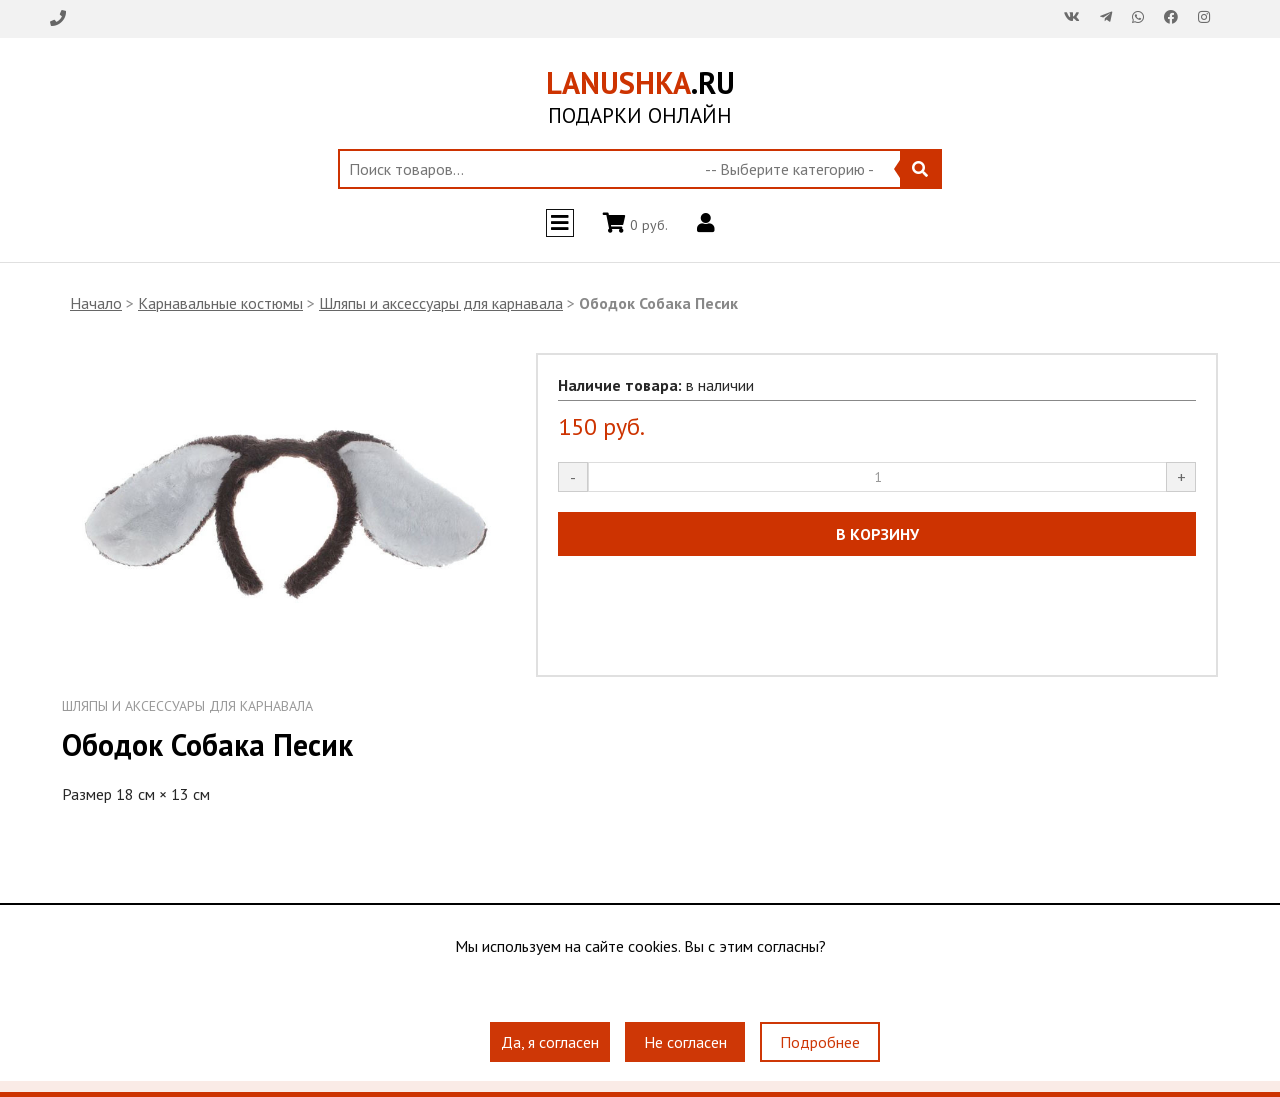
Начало (96, 303)
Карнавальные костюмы (220, 303)
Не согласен (685, 1042)
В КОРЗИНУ (877, 534)
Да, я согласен (550, 1042)
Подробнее (820, 1042)
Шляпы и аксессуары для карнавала (441, 303)
